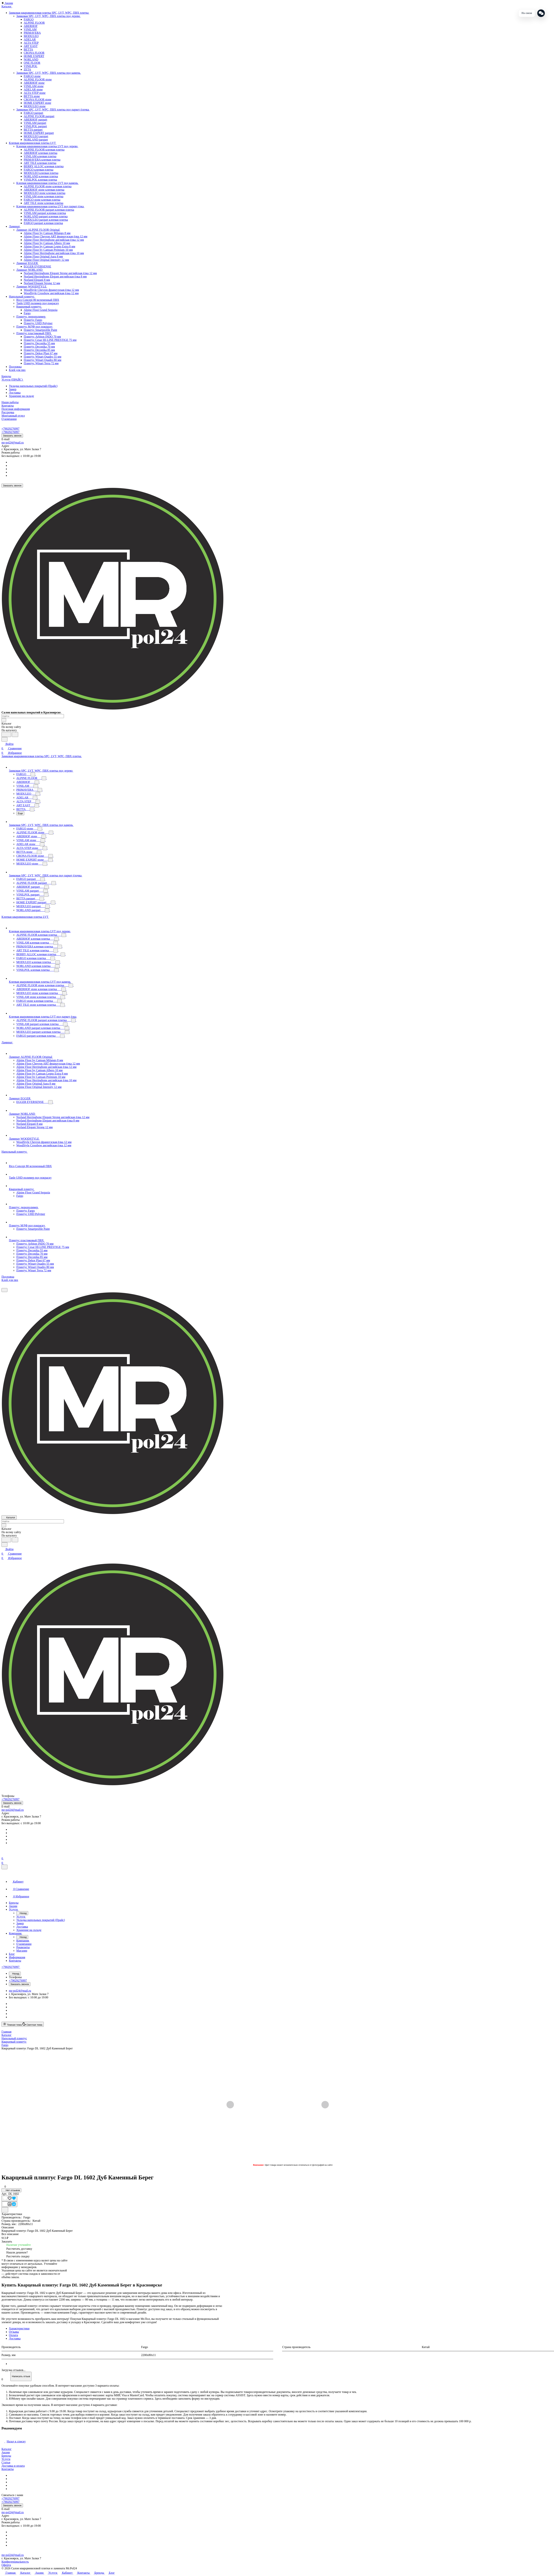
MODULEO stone (35, 106)
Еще (20, 813)
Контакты (7, 2469)
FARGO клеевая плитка (38, 169)
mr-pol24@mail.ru (12, 442)
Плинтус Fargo (33, 319)
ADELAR (30, 39)
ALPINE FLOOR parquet (39, 116)
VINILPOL (30, 66)
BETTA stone (32, 96)
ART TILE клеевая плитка (40, 163)
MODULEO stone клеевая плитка (44, 193)
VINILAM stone (34, 86)
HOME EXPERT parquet (39, 132)
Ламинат (15, 226)
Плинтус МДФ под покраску (35, 326)
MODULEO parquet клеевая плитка (46, 219)
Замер (12, 389)
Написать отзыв (21, 2376)
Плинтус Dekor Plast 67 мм (40, 353)
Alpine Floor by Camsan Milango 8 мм (47, 233)
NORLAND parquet (36, 139)
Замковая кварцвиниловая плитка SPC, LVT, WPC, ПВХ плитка (49, 12)
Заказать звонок (12, 435)
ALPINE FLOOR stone (38, 79)
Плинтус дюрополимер (31, 316)
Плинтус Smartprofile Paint (40, 329)
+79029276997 (10, 428)
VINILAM (30, 29)
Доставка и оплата (13, 2465)
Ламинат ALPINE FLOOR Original (38, 229)
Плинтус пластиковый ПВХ (34, 333)
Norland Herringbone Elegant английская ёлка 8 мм (55, 276)
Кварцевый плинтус (29, 306)
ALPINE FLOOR (34, 22)
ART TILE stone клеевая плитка (43, 203)
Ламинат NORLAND (30, 269)
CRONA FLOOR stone (37, 99)
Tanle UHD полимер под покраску (37, 303)
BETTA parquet (33, 129)
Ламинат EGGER (27, 263)
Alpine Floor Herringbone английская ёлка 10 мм (54, 253)
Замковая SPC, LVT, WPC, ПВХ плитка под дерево (49, 16)
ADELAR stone (33, 89)
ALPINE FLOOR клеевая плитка (44, 149)
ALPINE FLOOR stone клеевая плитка (48, 186)
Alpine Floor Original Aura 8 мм (43, 256)
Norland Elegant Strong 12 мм (42, 283)
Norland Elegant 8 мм (37, 279)
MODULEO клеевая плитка (41, 173)
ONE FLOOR (32, 62)
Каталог (6, 2449)
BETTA (28, 49)
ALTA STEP (31, 42)
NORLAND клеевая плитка (41, 176)
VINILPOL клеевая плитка (40, 179)
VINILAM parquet (35, 122)
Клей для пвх (17, 370)
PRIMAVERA (32, 32)
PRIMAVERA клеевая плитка (42, 159)
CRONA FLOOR (34, 52)
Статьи (5, 2462)
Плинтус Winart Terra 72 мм (41, 363)
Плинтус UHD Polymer (38, 323)
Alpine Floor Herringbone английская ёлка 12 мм (54, 239)
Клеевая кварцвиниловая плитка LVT (33, 143)
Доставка (15, 392)
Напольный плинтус (22, 296)
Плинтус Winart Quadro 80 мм (42, 360)
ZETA (27, 69)
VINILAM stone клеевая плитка (43, 196)
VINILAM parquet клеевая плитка (45, 213)
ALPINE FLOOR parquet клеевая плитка (49, 209)
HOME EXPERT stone (37, 102)
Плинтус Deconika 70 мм (39, 346)
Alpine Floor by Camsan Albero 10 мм (47, 243)
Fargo (27, 313)
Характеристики (19, 2328)
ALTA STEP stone (35, 92)
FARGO (29, 19)
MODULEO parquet (36, 136)
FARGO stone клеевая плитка (42, 199)
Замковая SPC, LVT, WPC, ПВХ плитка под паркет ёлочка (53, 109)
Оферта (6, 2565)
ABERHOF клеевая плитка (40, 153)
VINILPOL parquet (35, 126)
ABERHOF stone (34, 82)
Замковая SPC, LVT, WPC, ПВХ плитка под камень (49, 72)
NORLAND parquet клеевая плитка (46, 216)
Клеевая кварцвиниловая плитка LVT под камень (48, 183)
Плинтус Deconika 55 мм (39, 343)
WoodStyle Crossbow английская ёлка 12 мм (51, 293)
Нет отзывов (11, 2190)
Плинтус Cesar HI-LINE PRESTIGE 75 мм (50, 340)
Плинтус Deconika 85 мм (39, 350)
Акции (5, 2452)
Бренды (6, 2455)
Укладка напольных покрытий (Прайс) (33, 386)
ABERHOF (31, 26)
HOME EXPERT (34, 56)
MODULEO (31, 36)
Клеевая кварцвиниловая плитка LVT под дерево (47, 146)
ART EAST (31, 46)
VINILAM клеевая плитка (40, 156)
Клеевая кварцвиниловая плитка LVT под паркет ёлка (50, 206)
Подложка (15, 366)
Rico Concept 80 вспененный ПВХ (37, 299)
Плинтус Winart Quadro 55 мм (42, 356)
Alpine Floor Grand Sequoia (40, 309)
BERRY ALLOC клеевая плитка (44, 166)
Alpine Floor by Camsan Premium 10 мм (48, 249)
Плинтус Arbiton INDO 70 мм (42, 336)
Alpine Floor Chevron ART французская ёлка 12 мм (55, 236)
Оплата (13, 2335)
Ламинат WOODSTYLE (32, 286)
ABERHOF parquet (35, 119)
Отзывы (14, 2331)
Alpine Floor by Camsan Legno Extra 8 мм (49, 246)
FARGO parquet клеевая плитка (43, 223)
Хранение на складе (21, 396)
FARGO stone (32, 76)
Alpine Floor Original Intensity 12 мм (46, 259)
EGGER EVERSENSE (37, 266)
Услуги (5, 2459)
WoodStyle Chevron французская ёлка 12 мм (51, 289)
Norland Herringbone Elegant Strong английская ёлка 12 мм (60, 273)
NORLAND (31, 59)
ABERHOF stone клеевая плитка (44, 189)
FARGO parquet (33, 112)
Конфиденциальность (15, 2561)
